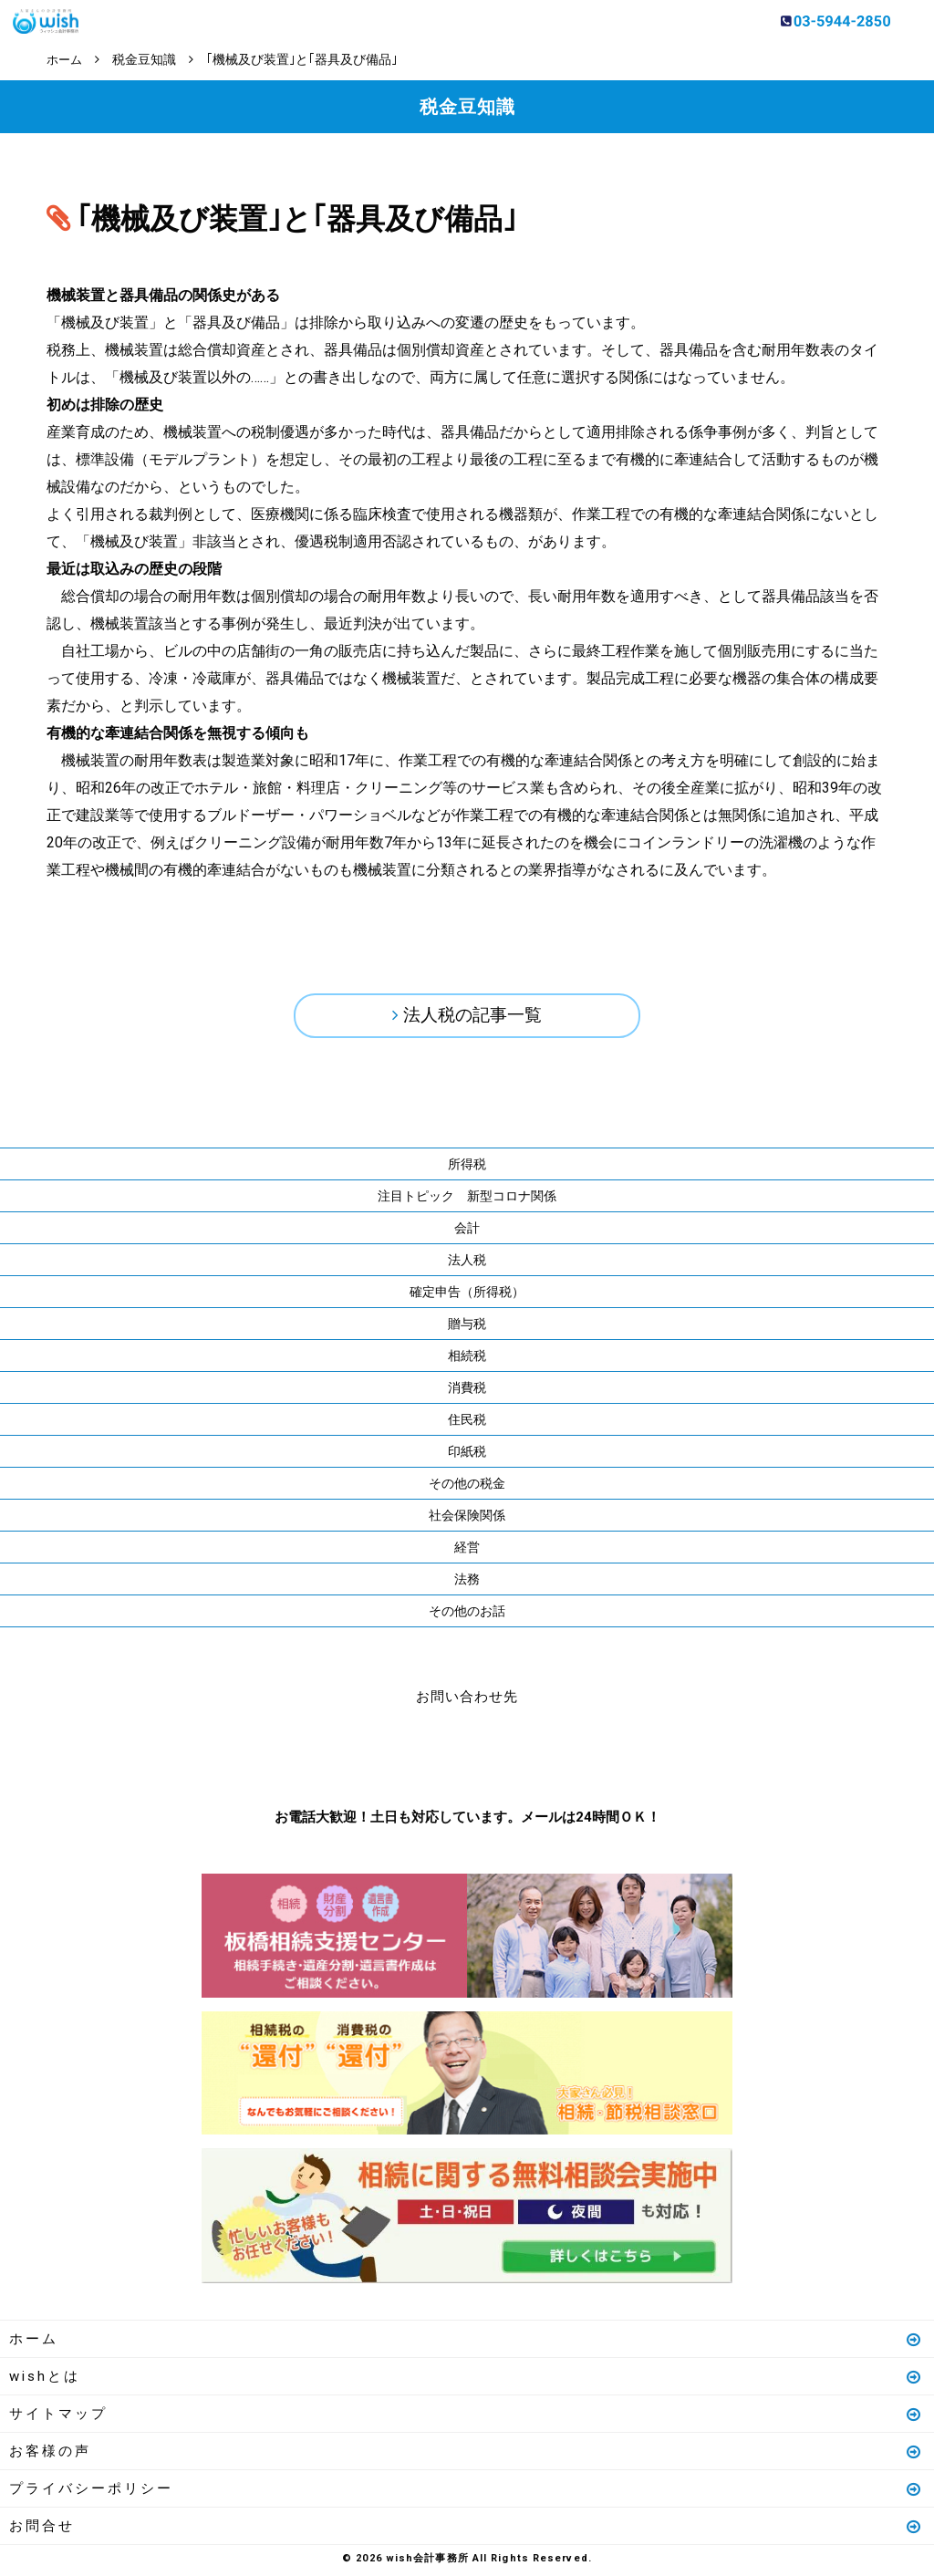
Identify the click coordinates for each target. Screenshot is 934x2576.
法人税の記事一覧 (472, 1017)
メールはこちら (521, 1756)
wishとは (466, 2380)
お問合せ (466, 2529)
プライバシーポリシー (466, 2492)
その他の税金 (467, 1487)
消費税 (467, 1391)
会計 (467, 1231)
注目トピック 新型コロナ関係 (467, 1199)
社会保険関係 (467, 1518)
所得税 (467, 1167)
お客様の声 (466, 2454)
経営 (467, 1550)
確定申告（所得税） (467, 1295)
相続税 (467, 1359)
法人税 (467, 1263)
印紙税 (467, 1455)
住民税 (467, 1423)
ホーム (466, 2342)
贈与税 (467, 1327)
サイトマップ (466, 2417)
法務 (467, 1582)
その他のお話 (467, 1614)
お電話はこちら (412, 1756)
